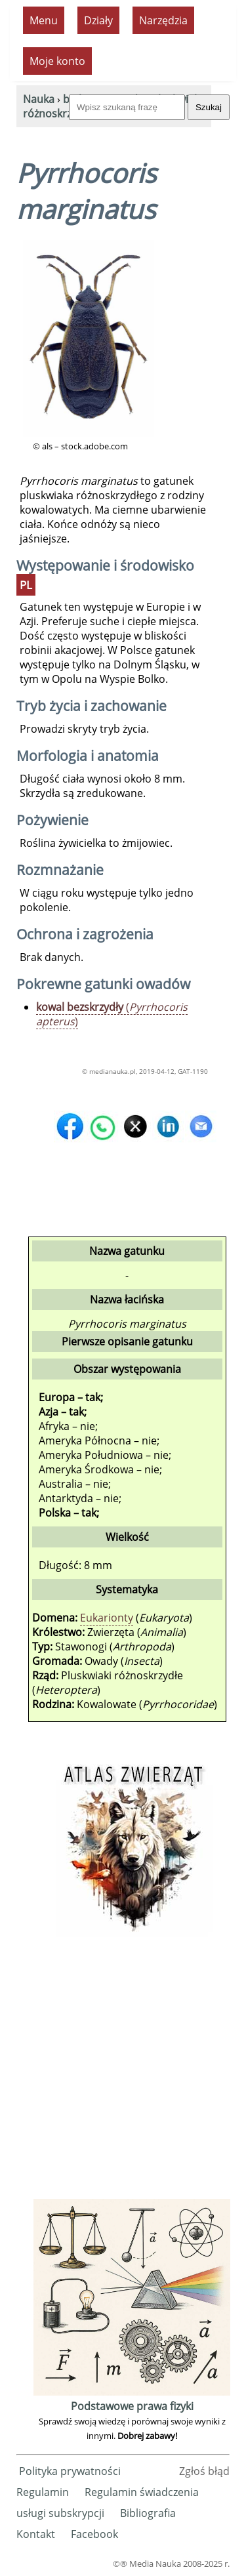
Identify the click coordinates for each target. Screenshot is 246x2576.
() (112, 1014)
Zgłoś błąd (204, 2471)
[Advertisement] (123, 2073)
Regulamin (42, 2492)
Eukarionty (106, 1617)
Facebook (94, 2534)
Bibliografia (148, 2513)
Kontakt (35, 2534)
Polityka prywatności (70, 2471)
